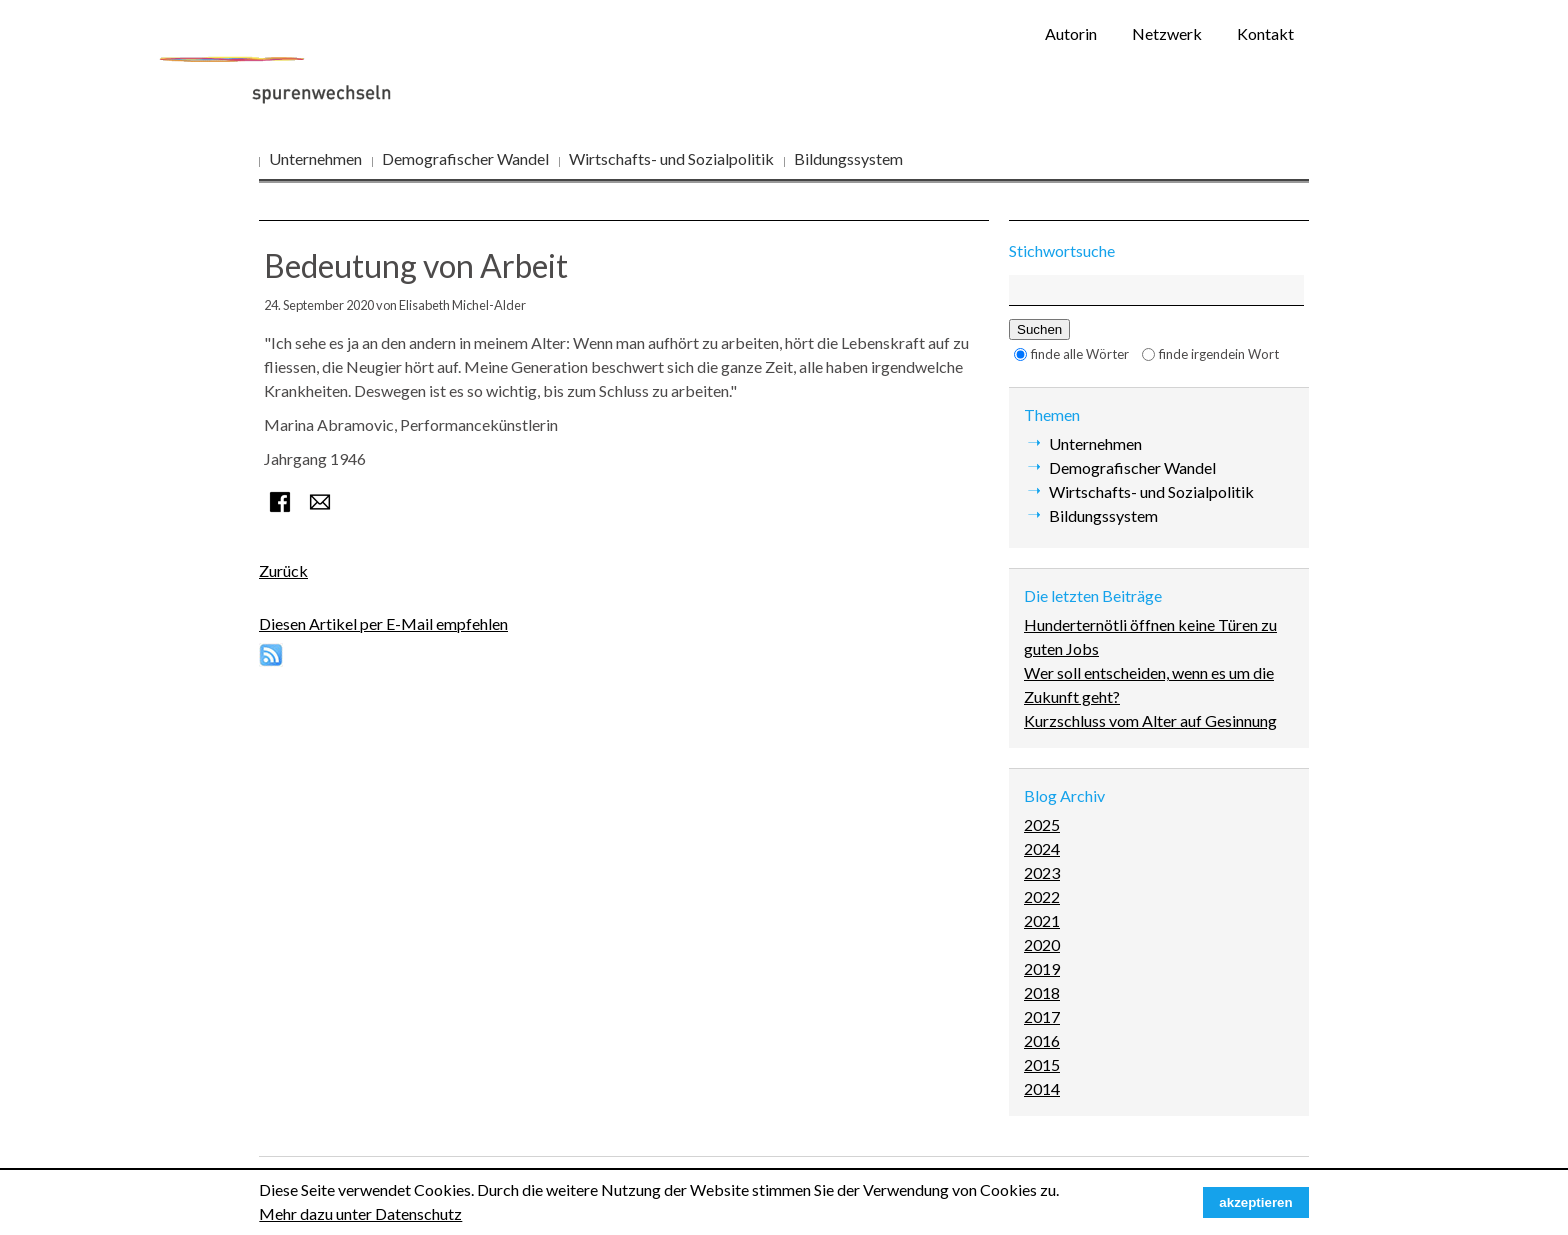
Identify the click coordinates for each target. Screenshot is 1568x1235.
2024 (1042, 848)
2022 (1042, 896)
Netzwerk (1167, 33)
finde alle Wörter (1080, 354)
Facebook (280, 502)
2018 (1042, 992)
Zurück (283, 570)
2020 (1042, 944)
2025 (1042, 824)
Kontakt (1265, 33)
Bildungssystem (848, 158)
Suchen (1039, 329)
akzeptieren (1255, 1202)
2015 (1042, 1064)
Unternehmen (315, 158)
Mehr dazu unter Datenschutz (360, 1213)
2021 (1042, 920)
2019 (1042, 968)
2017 (1042, 1016)
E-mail (320, 502)
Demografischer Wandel (465, 158)
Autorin (1071, 33)
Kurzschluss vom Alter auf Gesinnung (1150, 720)
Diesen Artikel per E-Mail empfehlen (383, 623)
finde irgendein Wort (1219, 354)
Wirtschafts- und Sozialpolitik (671, 158)
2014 (1042, 1088)
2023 (1042, 872)
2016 (1042, 1040)
